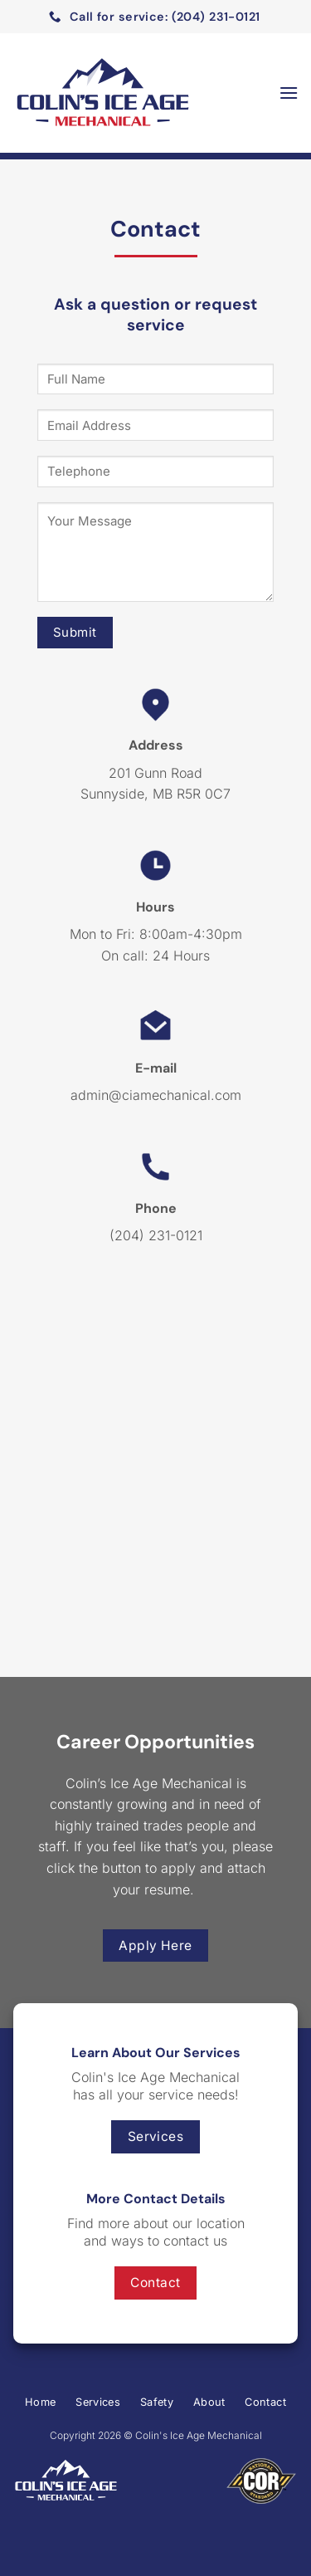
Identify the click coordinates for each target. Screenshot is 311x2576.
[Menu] (289, 92)
